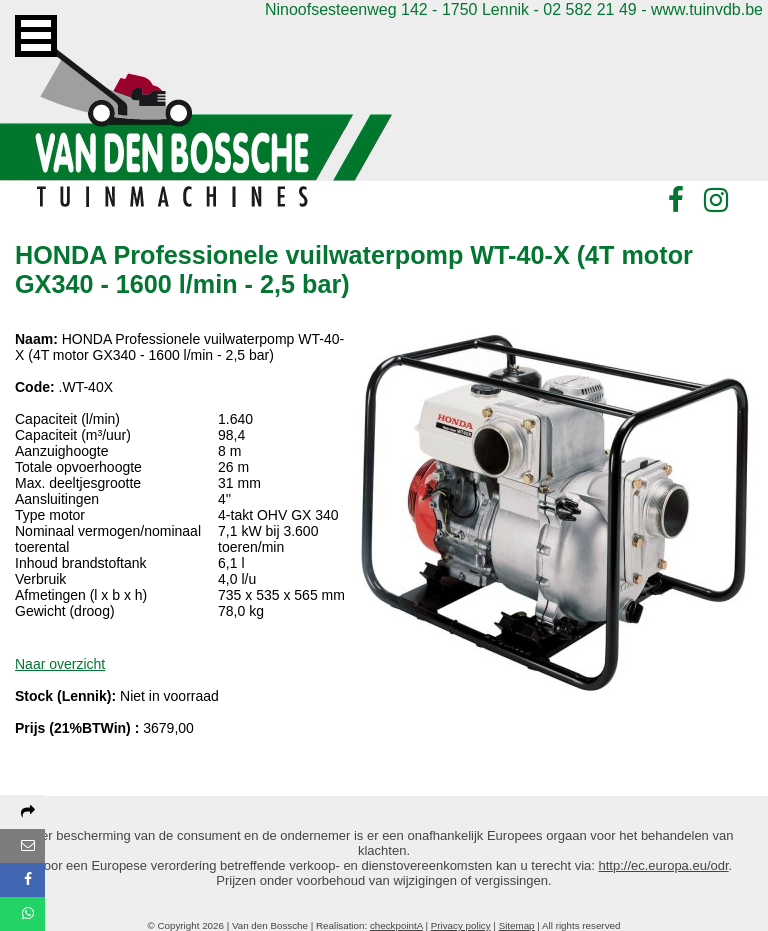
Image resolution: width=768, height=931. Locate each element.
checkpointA (396, 925)
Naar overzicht (60, 664)
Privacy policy (461, 925)
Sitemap (517, 925)
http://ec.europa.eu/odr (664, 865)
